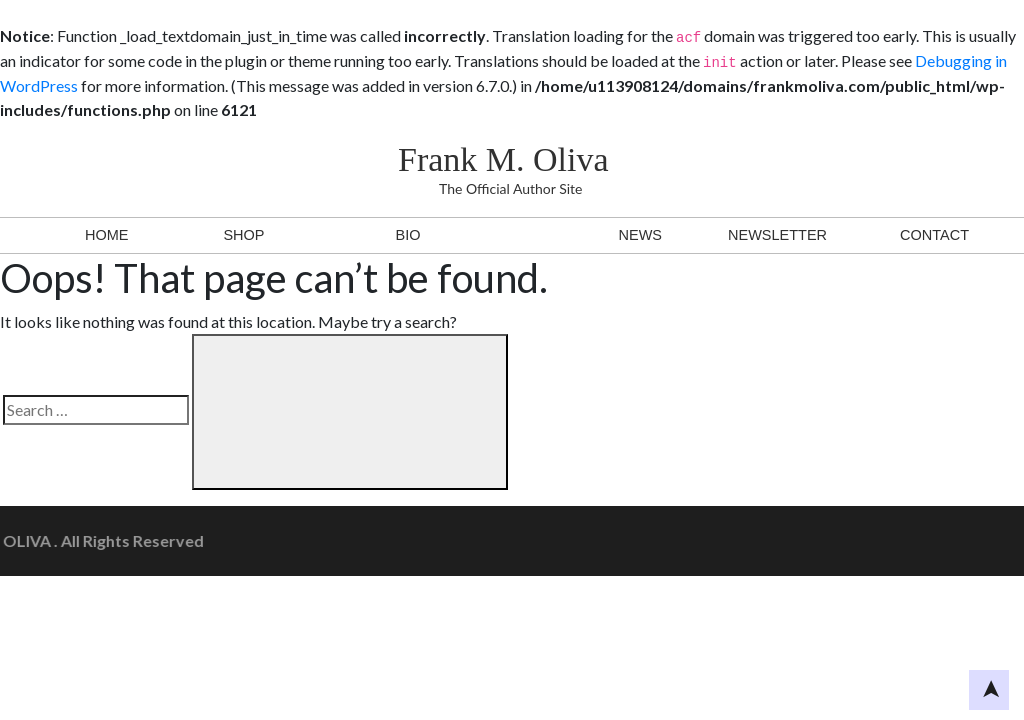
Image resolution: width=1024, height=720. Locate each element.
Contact (934, 235)
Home (107, 235)
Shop (243, 235)
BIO (408, 235)
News (640, 235)
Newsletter (777, 235)
